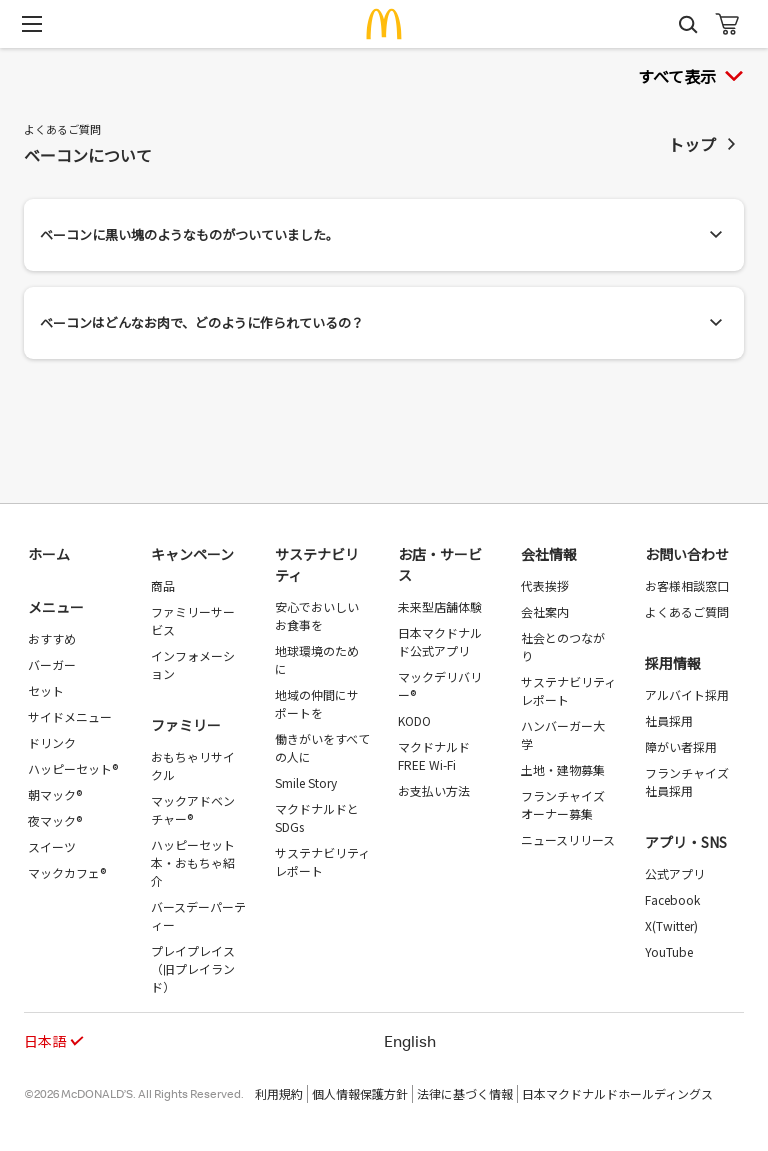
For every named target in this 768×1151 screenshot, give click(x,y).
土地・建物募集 (563, 769)
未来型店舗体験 (440, 606)
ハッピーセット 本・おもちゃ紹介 (193, 862)
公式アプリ (675, 873)
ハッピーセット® (73, 768)
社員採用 (669, 720)
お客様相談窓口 (687, 585)
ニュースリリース (568, 839)
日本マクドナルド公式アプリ (440, 641)
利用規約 (279, 1093)
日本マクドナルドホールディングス (617, 1093)
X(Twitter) (671, 925)
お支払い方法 (434, 790)
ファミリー (186, 725)
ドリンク (52, 742)
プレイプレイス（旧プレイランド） (193, 968)
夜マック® (55, 820)
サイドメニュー (70, 716)
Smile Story (306, 782)
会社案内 (545, 611)
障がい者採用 (681, 746)
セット (46, 690)
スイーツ (52, 846)
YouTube (669, 951)
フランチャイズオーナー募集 (563, 804)
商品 (163, 585)
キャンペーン (192, 554)
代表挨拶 (545, 585)
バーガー (52, 664)
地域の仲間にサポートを (317, 703)
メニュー (56, 607)
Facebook (672, 899)
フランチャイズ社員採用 (687, 781)
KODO (414, 720)
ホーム (49, 554)
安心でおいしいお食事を (317, 615)
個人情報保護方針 (360, 1093)
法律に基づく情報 (465, 1093)
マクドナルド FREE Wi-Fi (434, 755)
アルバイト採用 (687, 694)
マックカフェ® (67, 872)
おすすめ (52, 638)
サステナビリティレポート (322, 861)
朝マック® (55, 794)
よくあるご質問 (687, 611)
